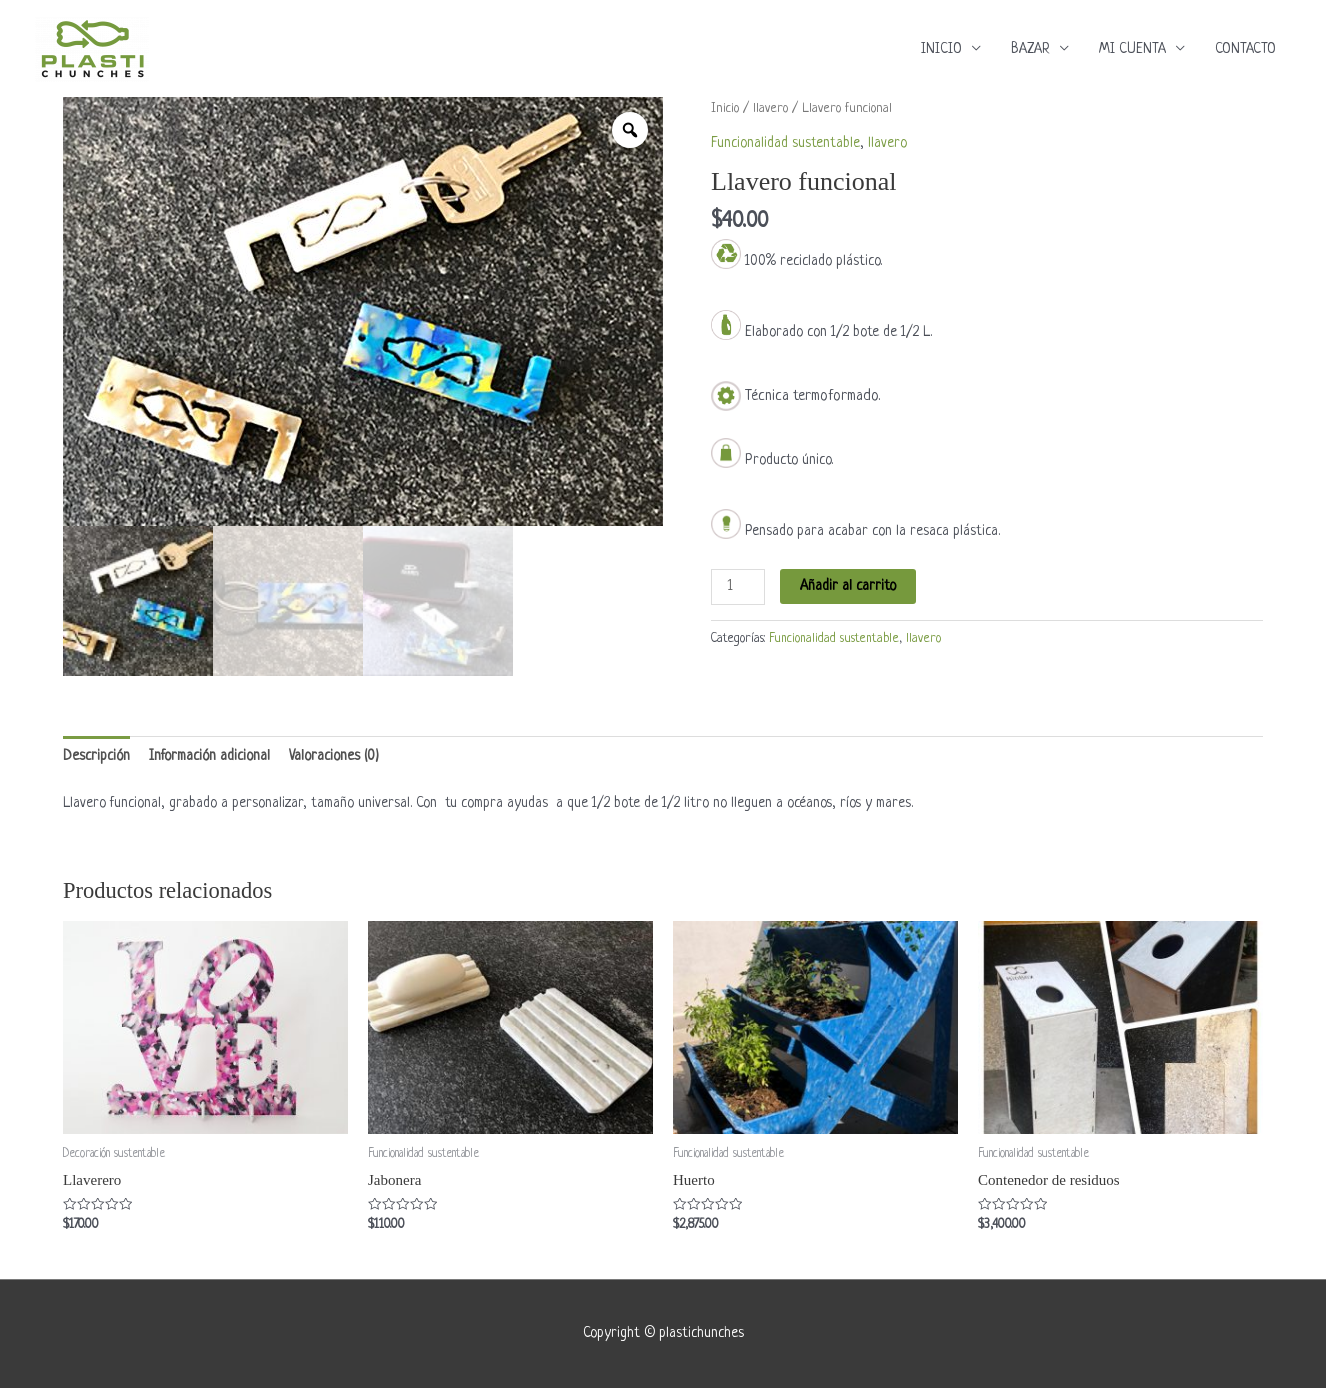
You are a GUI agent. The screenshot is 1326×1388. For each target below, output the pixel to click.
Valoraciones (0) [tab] (334, 756)
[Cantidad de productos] (738, 587)
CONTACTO (1245, 49)
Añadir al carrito (848, 586)
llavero (770, 108)
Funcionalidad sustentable (785, 143)
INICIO (941, 49)
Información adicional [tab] (209, 756)
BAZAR (1030, 49)
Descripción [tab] (96, 756)
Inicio (725, 108)
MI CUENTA (1132, 49)
